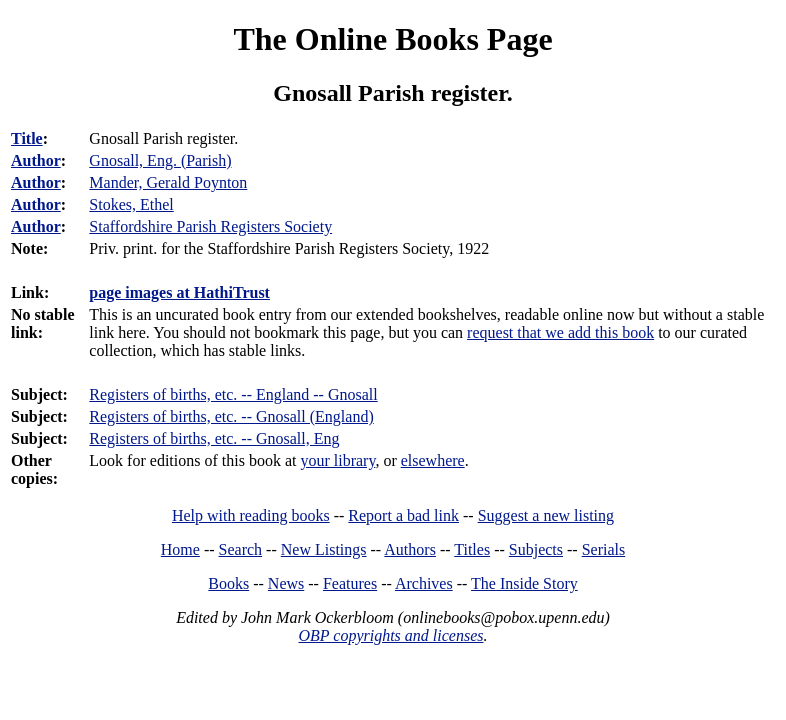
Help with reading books (251, 515)
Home (180, 549)
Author (36, 160)
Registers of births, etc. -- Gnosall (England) (231, 416)
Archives (424, 583)
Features (350, 583)
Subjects (536, 549)
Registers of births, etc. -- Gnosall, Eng (214, 438)
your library (337, 460)
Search (241, 549)
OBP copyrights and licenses (390, 635)
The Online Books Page (392, 39)
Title (27, 138)
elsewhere (433, 460)
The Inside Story (524, 583)
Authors (410, 549)
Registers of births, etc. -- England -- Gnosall (233, 394)
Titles (472, 549)
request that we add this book (560, 332)
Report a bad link (403, 515)
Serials (604, 549)
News (286, 583)
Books (228, 583)
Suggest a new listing (546, 515)
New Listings (324, 549)
